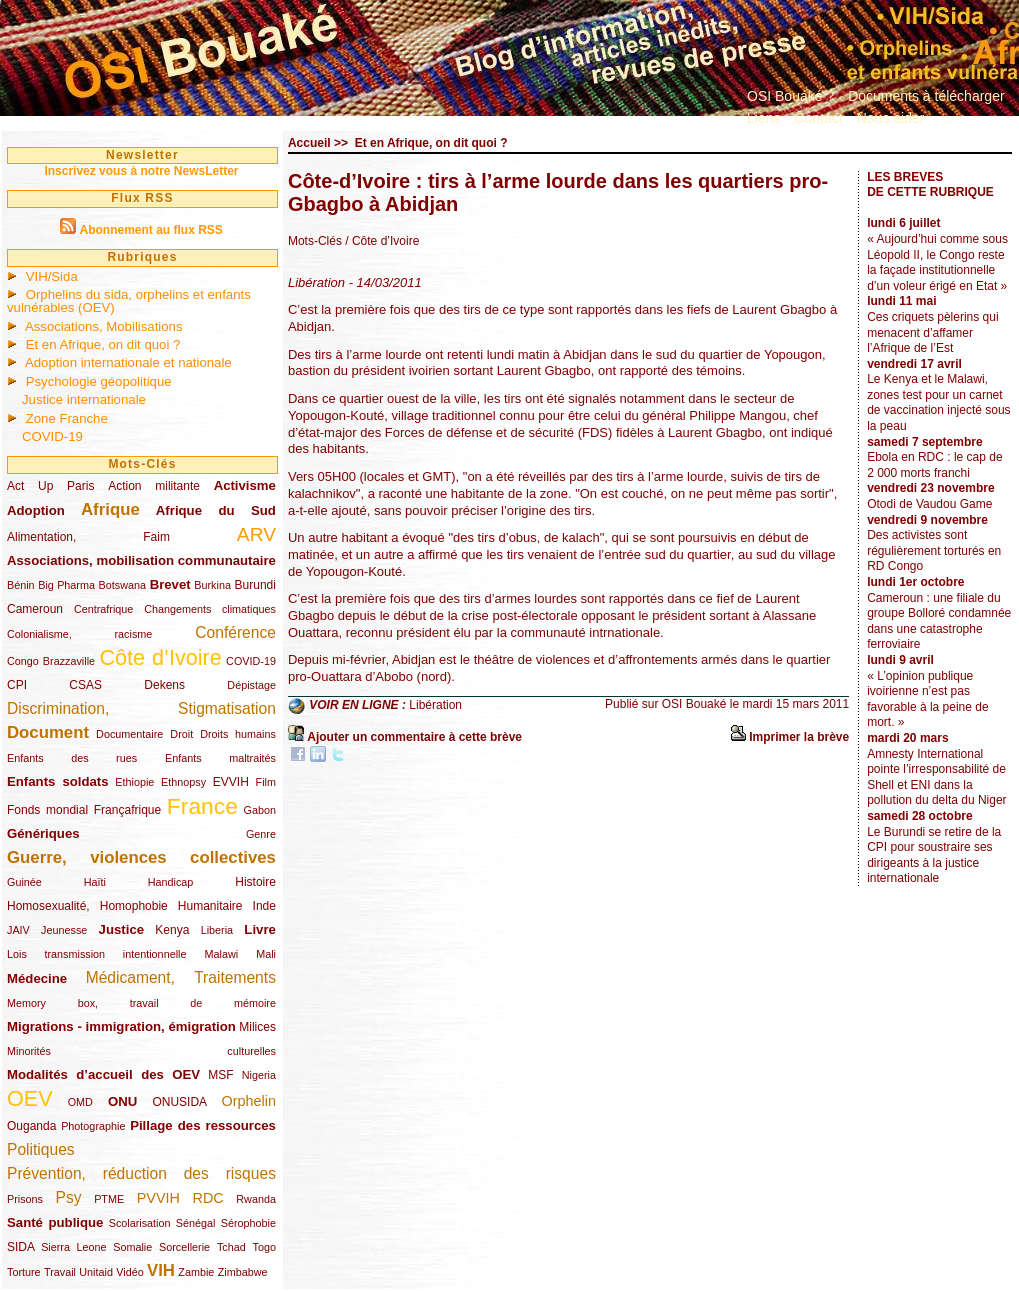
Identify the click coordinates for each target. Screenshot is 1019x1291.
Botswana (122, 585)
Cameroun (35, 609)
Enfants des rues (72, 758)
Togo (263, 1247)
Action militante (154, 486)
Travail (60, 1272)
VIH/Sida (52, 276)
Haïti (95, 882)
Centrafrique (103, 609)
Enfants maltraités (220, 758)
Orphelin (249, 1101)
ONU (122, 1101)
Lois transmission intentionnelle (96, 954)
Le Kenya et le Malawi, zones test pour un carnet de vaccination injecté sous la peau (938, 402)
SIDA (20, 1247)
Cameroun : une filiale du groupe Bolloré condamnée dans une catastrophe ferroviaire (939, 621)
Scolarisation (140, 1223)
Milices (257, 1027)
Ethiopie (134, 782)
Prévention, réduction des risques (141, 1173)
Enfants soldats (58, 781)
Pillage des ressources (203, 1125)
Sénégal (196, 1223)
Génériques (43, 833)
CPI (17, 685)
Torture (24, 1272)
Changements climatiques (210, 609)
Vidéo (129, 1272)
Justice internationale (84, 399)
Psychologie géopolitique (99, 381)
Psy (69, 1197)
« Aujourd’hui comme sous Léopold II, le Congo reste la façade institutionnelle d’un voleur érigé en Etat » (937, 262)
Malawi (221, 954)
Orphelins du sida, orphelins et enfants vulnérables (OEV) (129, 301)
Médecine (37, 978)
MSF (220, 1075)
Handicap (171, 882)
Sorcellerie (184, 1247)
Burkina (212, 585)
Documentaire (129, 734)
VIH (161, 1270)
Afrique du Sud (216, 510)
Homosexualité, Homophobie (87, 906)
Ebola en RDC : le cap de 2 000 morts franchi (934, 465)
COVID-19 (52, 436)
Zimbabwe (243, 1272)
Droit (181, 734)
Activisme (245, 485)
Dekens (164, 685)
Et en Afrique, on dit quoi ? (103, 344)
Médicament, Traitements (181, 977)
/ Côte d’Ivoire (382, 241)
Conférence (235, 632)
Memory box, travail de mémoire (141, 1003)
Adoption (36, 510)
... (944, 118)
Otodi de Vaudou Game (929, 504)
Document (48, 732)
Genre (261, 834)
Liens (763, 118)
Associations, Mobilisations (104, 326)
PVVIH (158, 1198)
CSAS (85, 685)
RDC (208, 1198)
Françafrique (127, 810)
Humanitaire (210, 906)
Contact (818, 118)
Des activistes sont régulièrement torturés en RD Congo (934, 550)
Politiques (41, 1149)
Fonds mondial (47, 810)
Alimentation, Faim (88, 537)
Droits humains (238, 734)
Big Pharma (66, 585)
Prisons (25, 1199)
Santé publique (55, 1222)
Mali (266, 954)
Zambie (196, 1272)
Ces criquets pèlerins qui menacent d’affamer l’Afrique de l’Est (932, 332)
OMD (80, 1102)
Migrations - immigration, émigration (121, 1026)
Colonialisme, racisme (79, 634)
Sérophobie (248, 1223)
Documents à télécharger (926, 96)
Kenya (172, 930)
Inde (264, 906)
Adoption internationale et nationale (128, 362)
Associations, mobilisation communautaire (141, 560)
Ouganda (31, 1126)
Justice (121, 929)
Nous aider (891, 118)
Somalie (132, 1247)
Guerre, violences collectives (141, 857)
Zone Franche (67, 418)
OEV (30, 1098)
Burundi (255, 585)
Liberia (217, 930)
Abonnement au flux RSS (150, 230)
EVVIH (231, 782)
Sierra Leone (73, 1247)
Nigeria (259, 1075)
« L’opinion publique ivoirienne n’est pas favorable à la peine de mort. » (927, 699)
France (202, 806)
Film (266, 782)
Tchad (231, 1247)
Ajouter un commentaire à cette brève (414, 737)
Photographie (93, 1126)
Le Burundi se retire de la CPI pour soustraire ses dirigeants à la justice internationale (934, 855)
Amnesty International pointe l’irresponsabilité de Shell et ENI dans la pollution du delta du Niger (936, 777)
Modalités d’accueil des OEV (103, 1074)
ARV (256, 534)
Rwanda (256, 1199)
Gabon (260, 810)
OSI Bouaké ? (790, 96)
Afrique (110, 509)
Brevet (170, 584)
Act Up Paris (50, 486)
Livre (260, 929)
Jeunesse (64, 930)
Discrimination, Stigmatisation (141, 708)
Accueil (309, 143)
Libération (435, 705)
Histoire (255, 882)
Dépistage (251, 685)
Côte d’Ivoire (160, 657)
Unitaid (96, 1272)
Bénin (21, 585)
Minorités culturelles (141, 1051)
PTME (109, 1199)
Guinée (24, 882)
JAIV (18, 930)
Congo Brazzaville (51, 661)
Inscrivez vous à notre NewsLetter (141, 171)
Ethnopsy (183, 782)
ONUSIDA (179, 1102)
